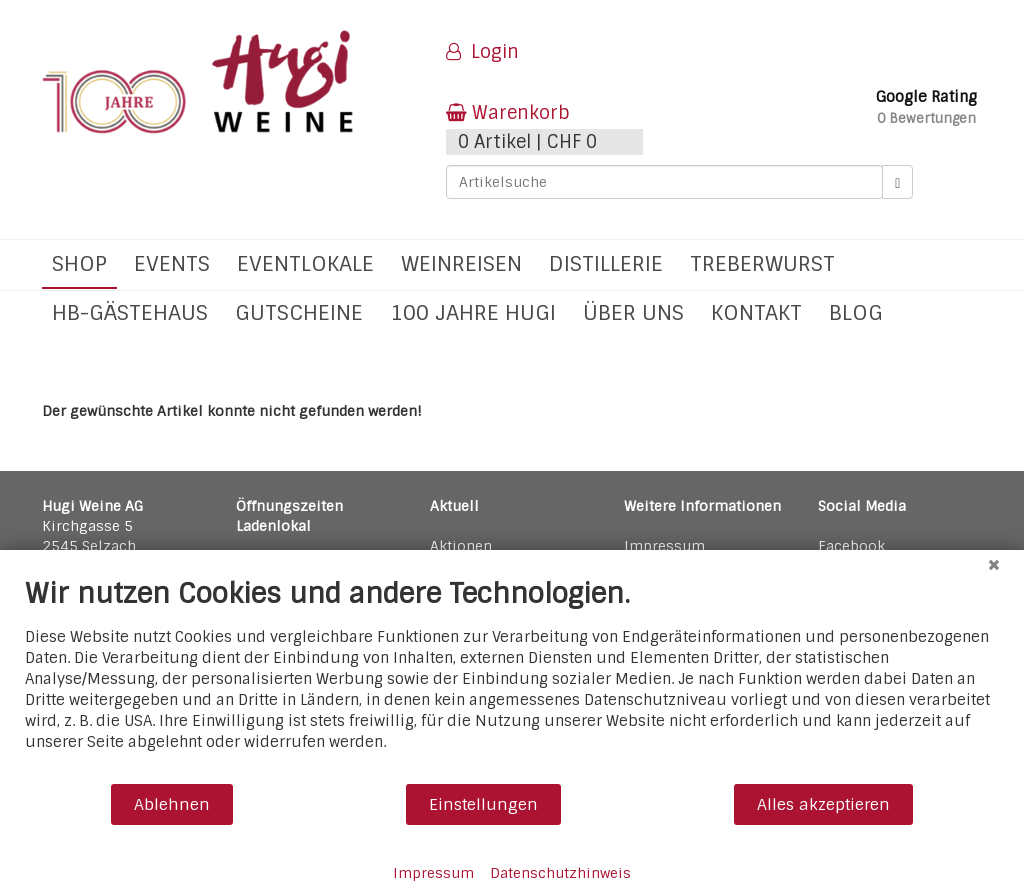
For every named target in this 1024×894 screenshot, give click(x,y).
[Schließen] (994, 565)
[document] (512, 679)
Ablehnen (172, 804)
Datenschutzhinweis (560, 873)
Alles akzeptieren (823, 804)
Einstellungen (483, 804)
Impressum (433, 873)
